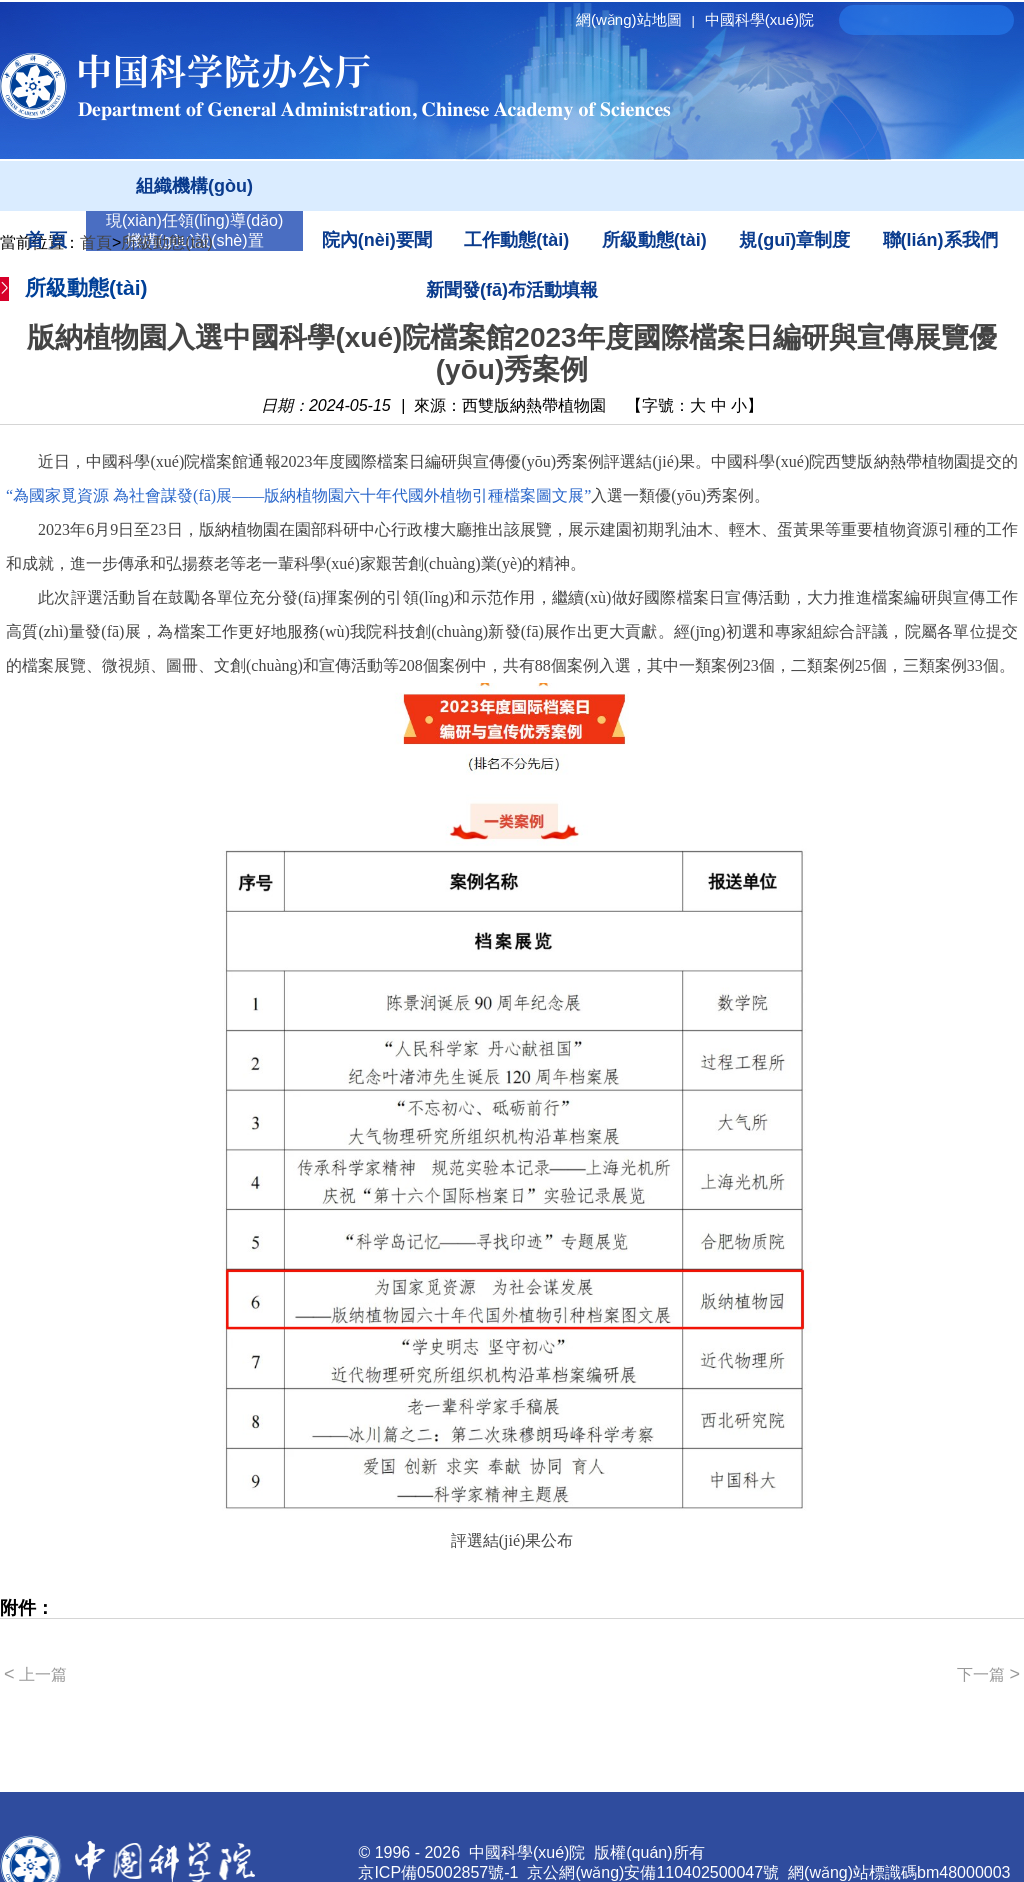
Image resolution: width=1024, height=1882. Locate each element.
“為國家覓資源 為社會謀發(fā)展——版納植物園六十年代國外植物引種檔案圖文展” (298, 495)
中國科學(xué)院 (759, 19)
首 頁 (46, 240)
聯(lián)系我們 (940, 240)
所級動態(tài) (654, 240)
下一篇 (988, 1674)
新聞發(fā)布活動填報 (512, 290)
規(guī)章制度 (794, 240)
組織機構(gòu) (194, 186)
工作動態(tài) (516, 240)
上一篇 (35, 1674)
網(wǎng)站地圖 (638, 19)
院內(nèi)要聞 (377, 240)
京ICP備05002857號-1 (438, 1872)
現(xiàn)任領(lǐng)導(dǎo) (194, 220)
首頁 (96, 242)
